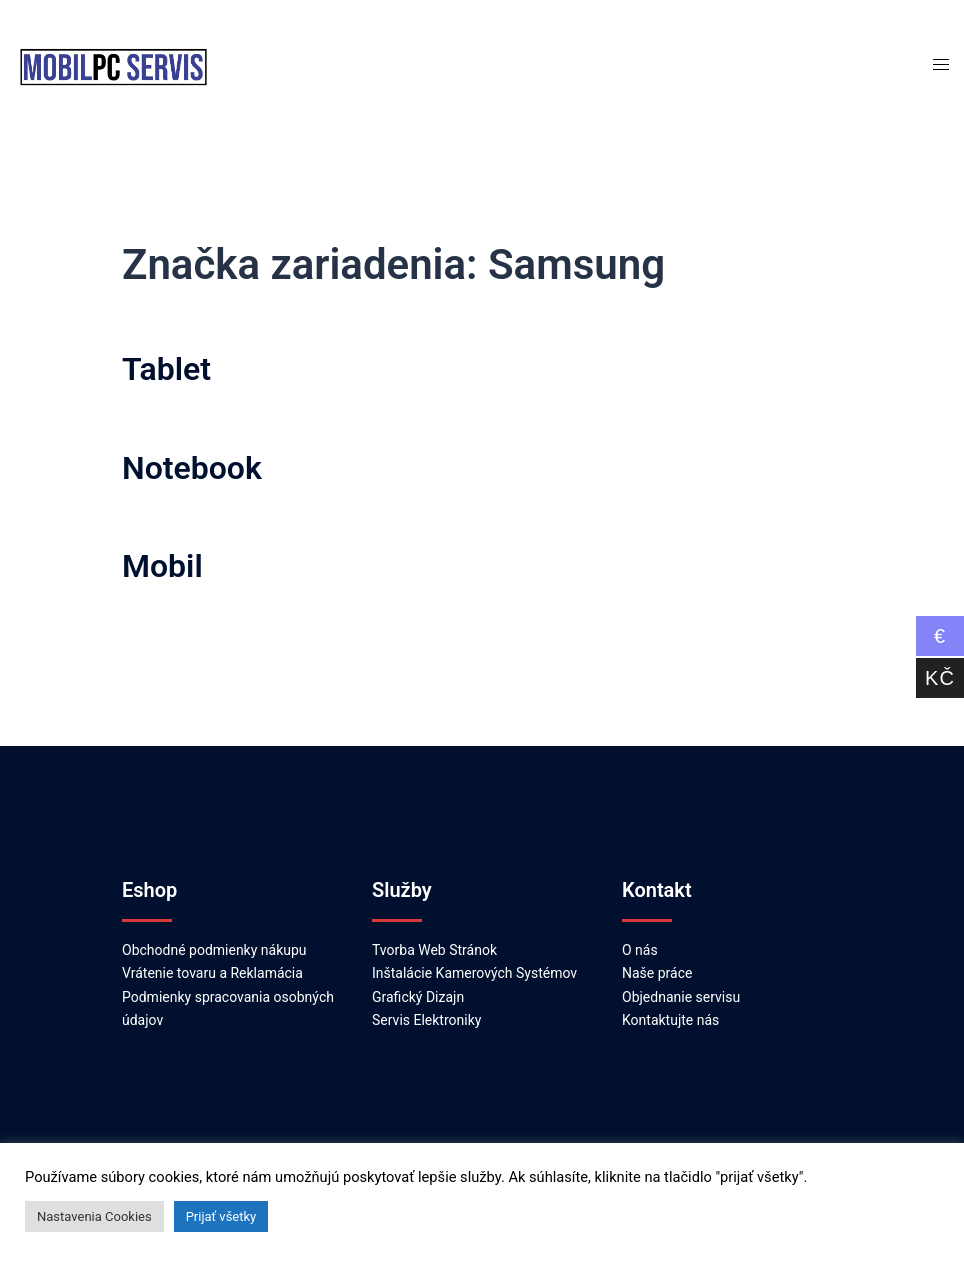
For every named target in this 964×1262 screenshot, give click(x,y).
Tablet (166, 369)
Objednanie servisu (681, 997)
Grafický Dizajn (418, 997)
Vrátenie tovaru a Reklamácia (212, 973)
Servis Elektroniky (426, 1020)
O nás (640, 950)
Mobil (162, 566)
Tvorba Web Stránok (434, 950)
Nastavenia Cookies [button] (94, 1216)
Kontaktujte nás (670, 1020)
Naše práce (657, 973)
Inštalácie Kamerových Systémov (474, 973)
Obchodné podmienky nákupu (214, 950)
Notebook (192, 468)
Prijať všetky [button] (221, 1216)
